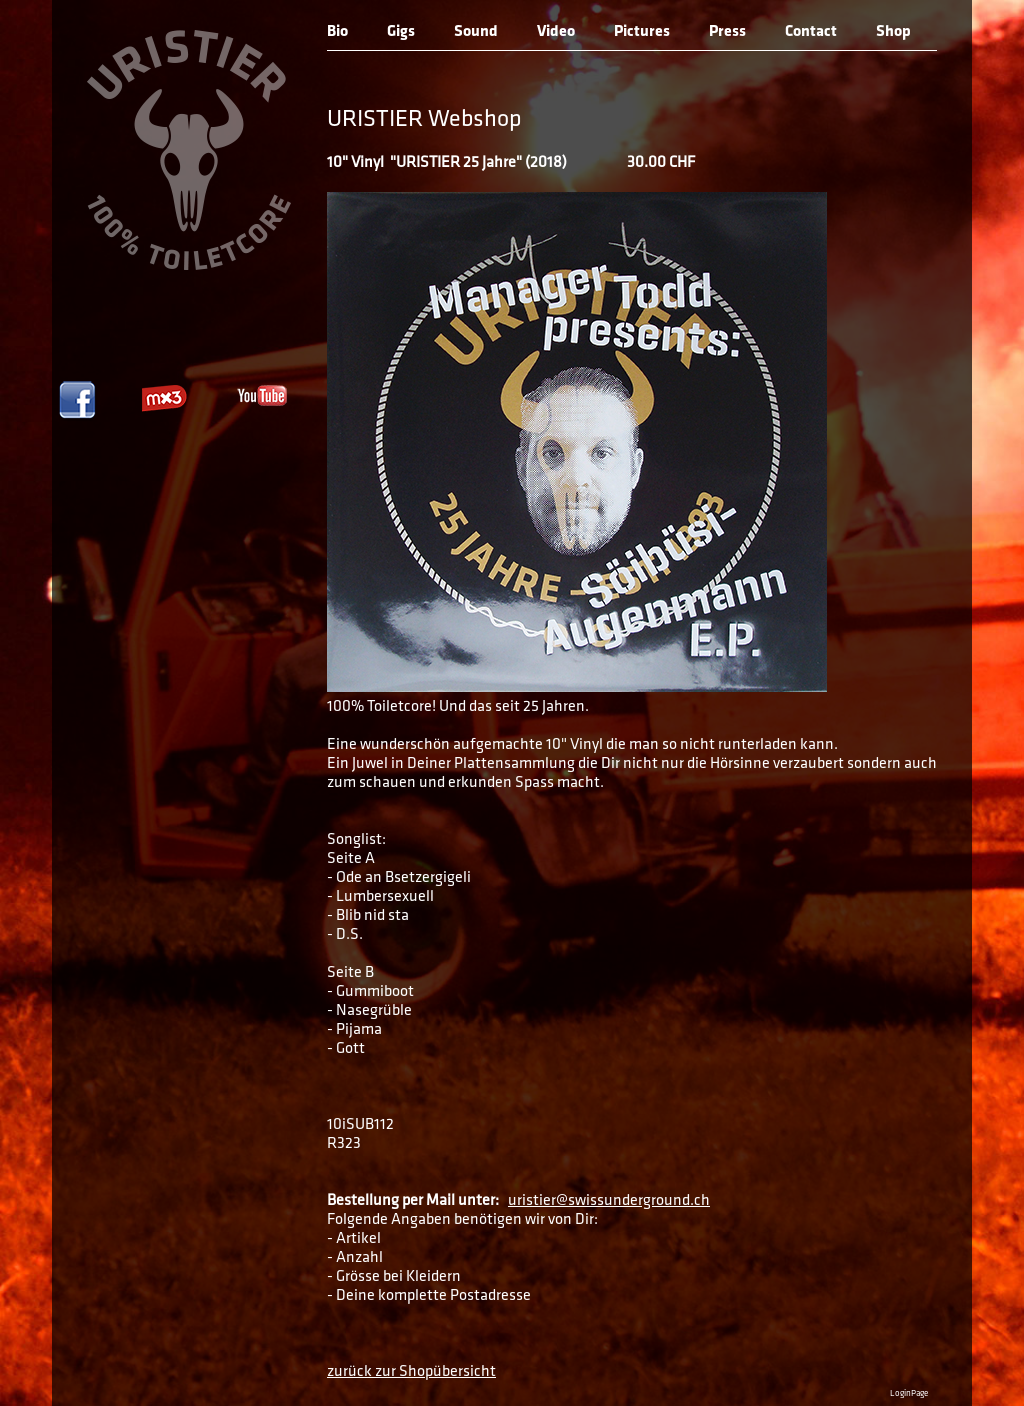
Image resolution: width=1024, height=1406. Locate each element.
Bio (337, 32)
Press (727, 32)
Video (556, 32)
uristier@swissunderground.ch (609, 1201)
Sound (476, 32)
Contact (811, 32)
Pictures (642, 32)
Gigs (401, 32)
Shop (893, 32)
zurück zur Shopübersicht (411, 1372)
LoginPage (909, 1393)
